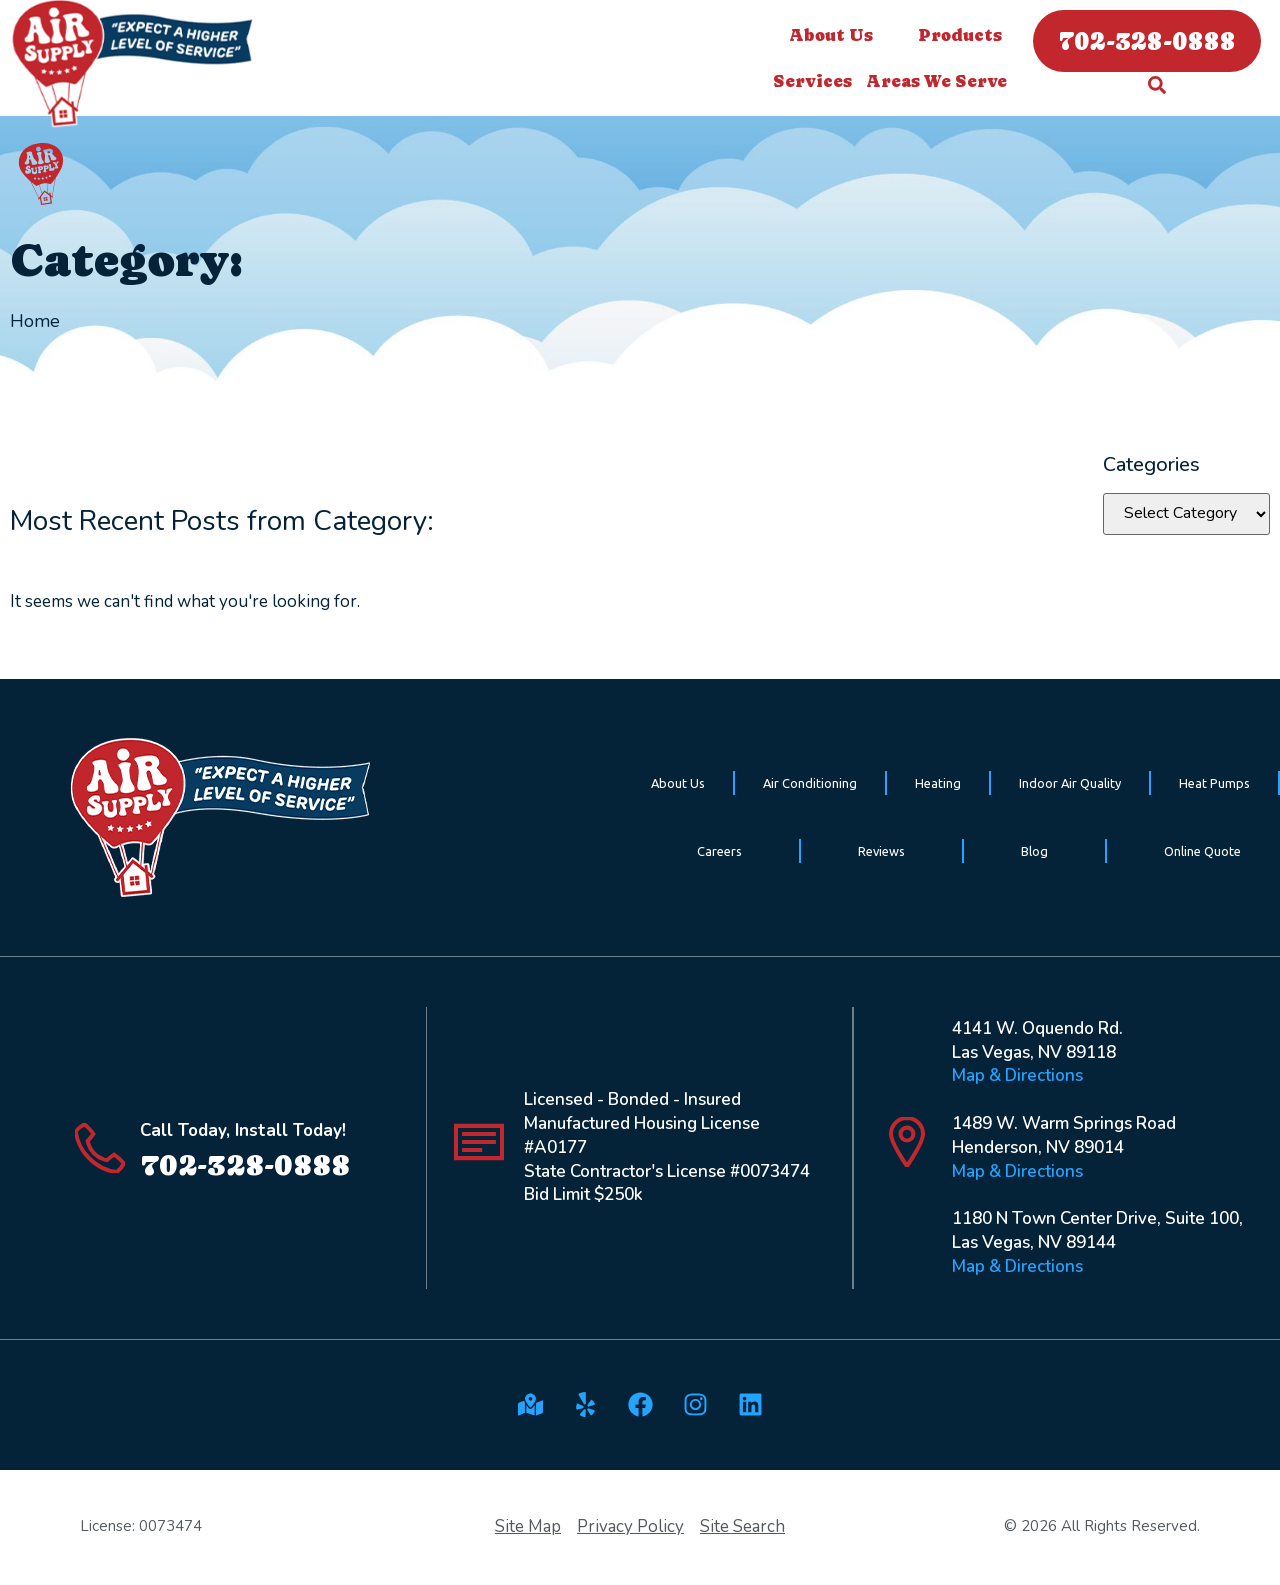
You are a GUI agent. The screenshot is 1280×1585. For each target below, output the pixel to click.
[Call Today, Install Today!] (100, 1148)
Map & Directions (1017, 1075)
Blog (1034, 851)
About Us (836, 35)
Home (35, 321)
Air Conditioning (810, 783)
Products (960, 35)
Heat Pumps (1214, 783)
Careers (719, 851)
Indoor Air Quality (1070, 783)
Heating (938, 783)
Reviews (881, 851)
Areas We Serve (941, 81)
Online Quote (1202, 851)
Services (817, 81)
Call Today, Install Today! (243, 1130)
